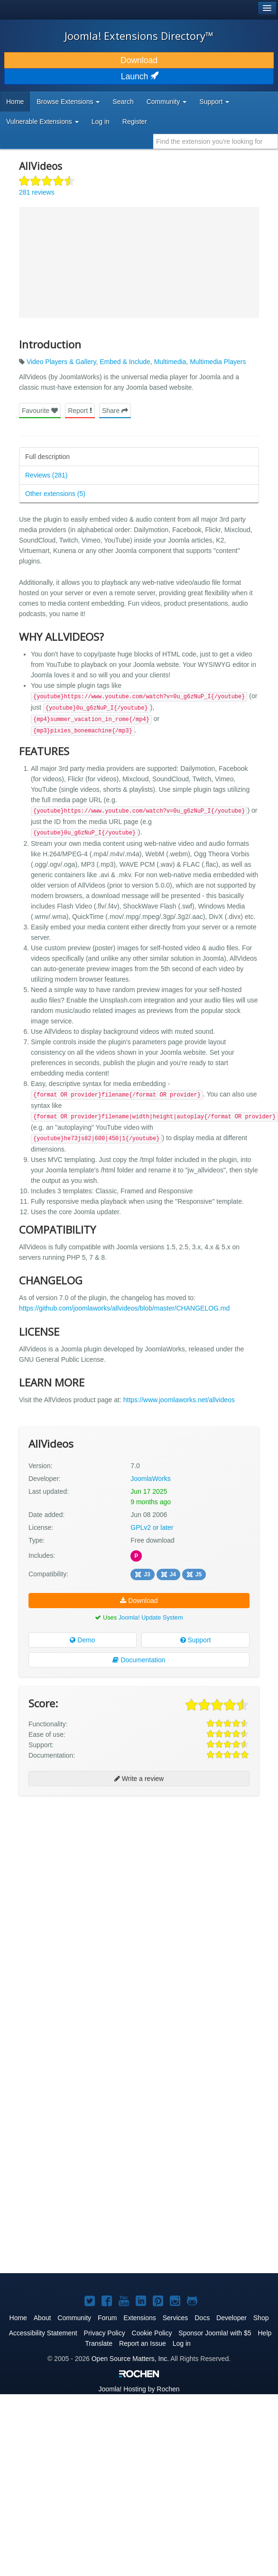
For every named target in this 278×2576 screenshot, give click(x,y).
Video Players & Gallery (61, 361)
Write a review (139, 1778)
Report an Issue (142, 2343)
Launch (139, 76)
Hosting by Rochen (138, 2389)
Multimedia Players (218, 361)
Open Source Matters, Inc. (130, 2358)
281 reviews (37, 192)
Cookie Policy (152, 2333)
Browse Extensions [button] (68, 101)
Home (15, 101)
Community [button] (167, 101)
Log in (101, 121)
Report (80, 410)
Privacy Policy (104, 2333)
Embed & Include (125, 361)
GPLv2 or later (151, 1527)
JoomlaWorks (150, 1478)
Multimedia (170, 361)
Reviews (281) (46, 475)
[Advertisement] (105, 1910)
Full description (47, 456)
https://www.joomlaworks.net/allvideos (179, 1400)
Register (134, 121)
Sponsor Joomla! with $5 (214, 2333)
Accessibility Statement (43, 2333)
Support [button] (214, 101)
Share (115, 410)
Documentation (138, 1660)
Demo (82, 1640)
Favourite (40, 410)
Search (122, 101)
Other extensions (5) (55, 493)
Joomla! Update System (151, 1617)
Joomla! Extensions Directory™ (139, 35)
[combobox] (215, 141)
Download (139, 60)
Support (195, 1640)
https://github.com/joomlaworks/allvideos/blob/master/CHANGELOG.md (124, 1308)
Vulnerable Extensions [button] (42, 121)
